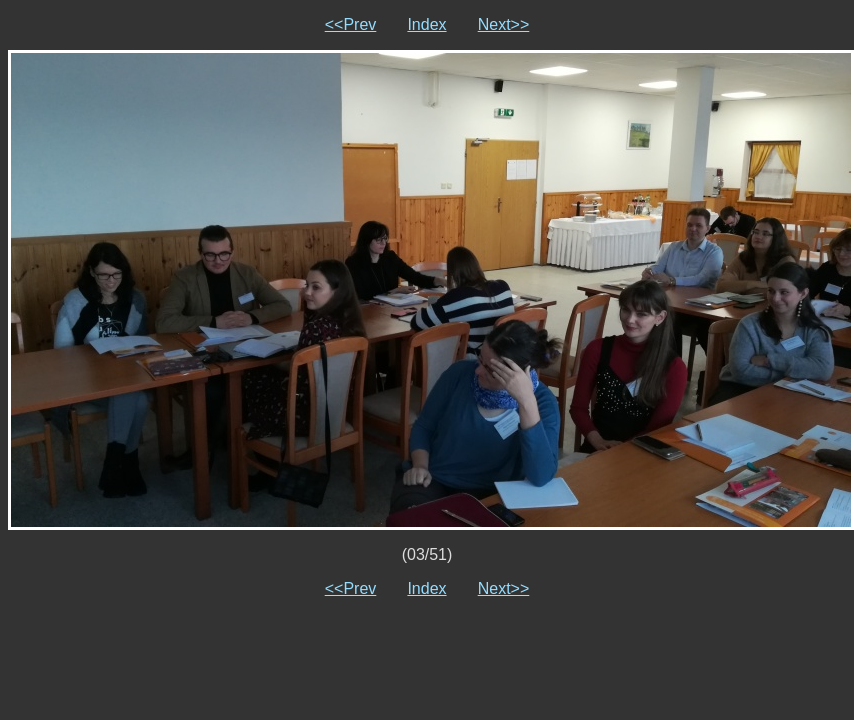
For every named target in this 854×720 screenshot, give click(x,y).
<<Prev (351, 24)
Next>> (504, 24)
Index (426, 24)
